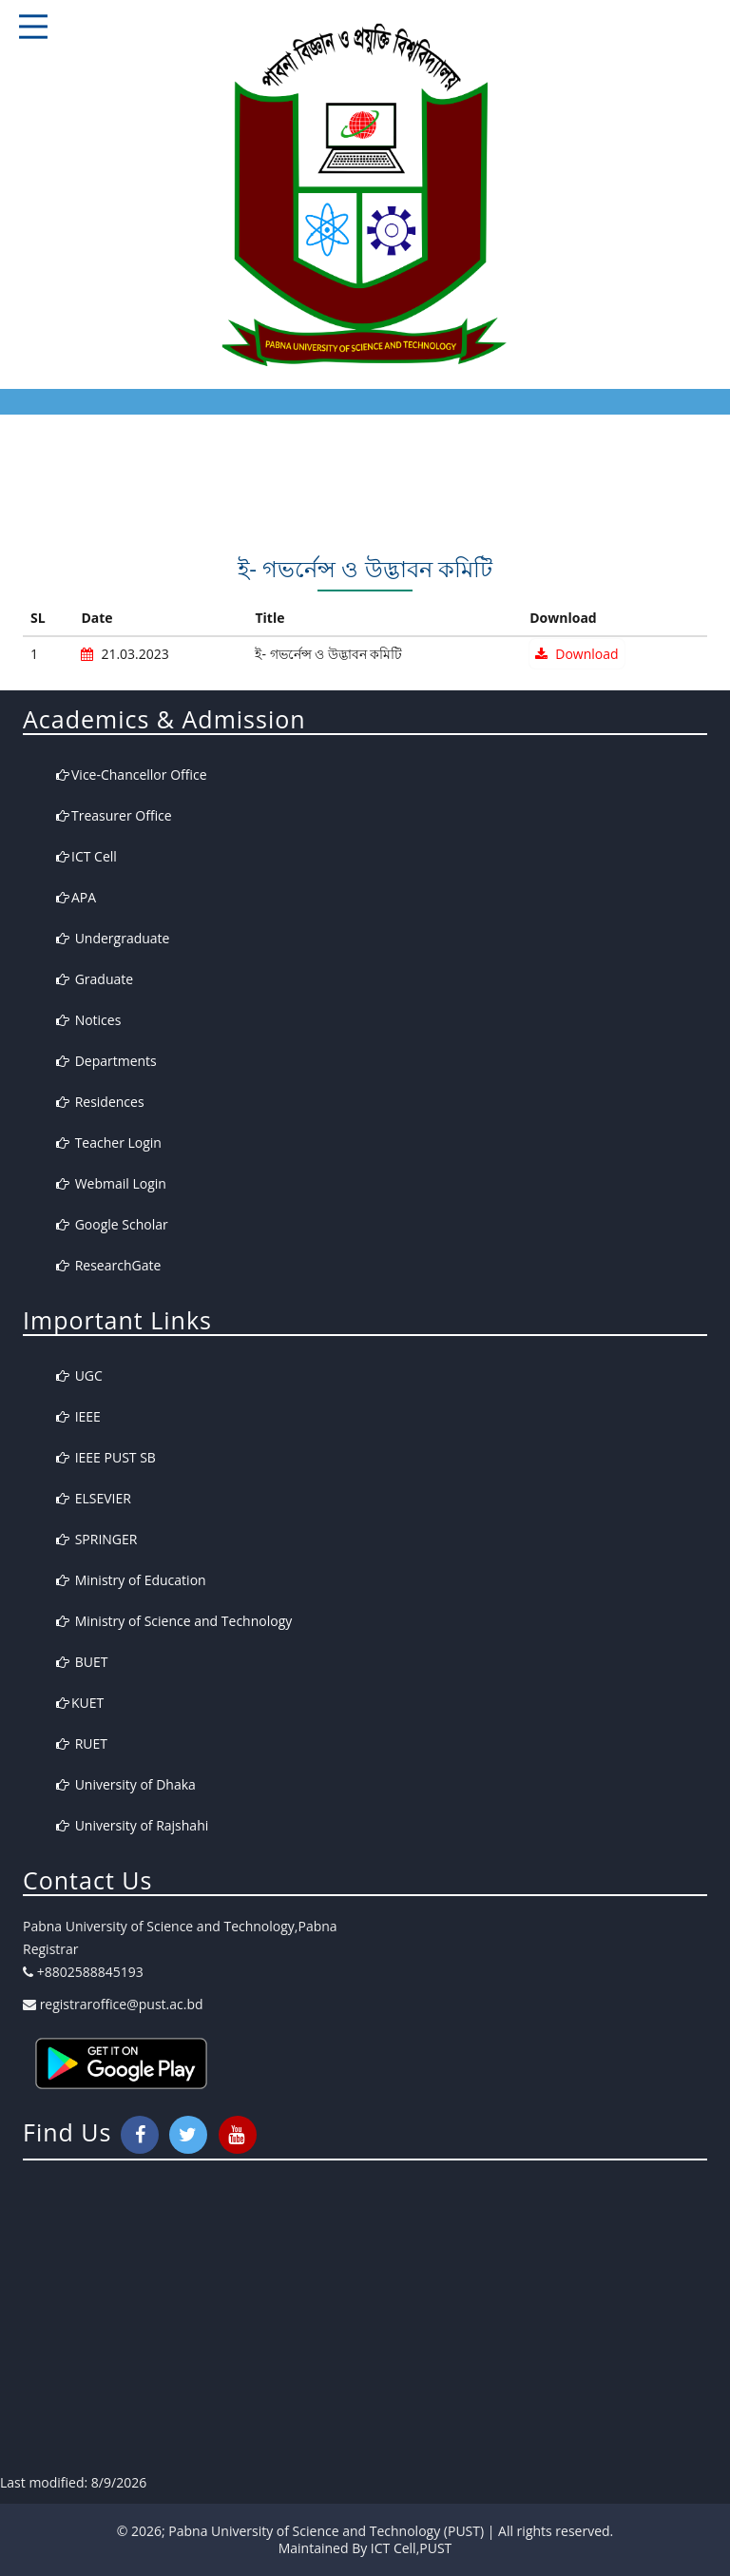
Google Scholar (112, 1224)
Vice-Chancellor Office (131, 774)
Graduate (94, 979)
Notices (88, 1020)
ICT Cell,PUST (411, 2548)
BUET (81, 1662)
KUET (80, 1703)
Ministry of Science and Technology (174, 1621)
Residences (100, 1102)
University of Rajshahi (132, 1825)
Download (576, 654)
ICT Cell (86, 856)
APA (76, 897)
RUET (81, 1743)
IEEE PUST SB (106, 1457)
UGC (79, 1375)
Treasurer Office (114, 815)
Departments (106, 1061)
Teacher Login (109, 1142)
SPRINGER (96, 1539)
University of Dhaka (126, 1784)
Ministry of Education (131, 1580)
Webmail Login (111, 1183)
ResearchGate (108, 1265)
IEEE (78, 1416)
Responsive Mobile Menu (33, 26)
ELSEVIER (93, 1498)
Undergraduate (112, 938)
